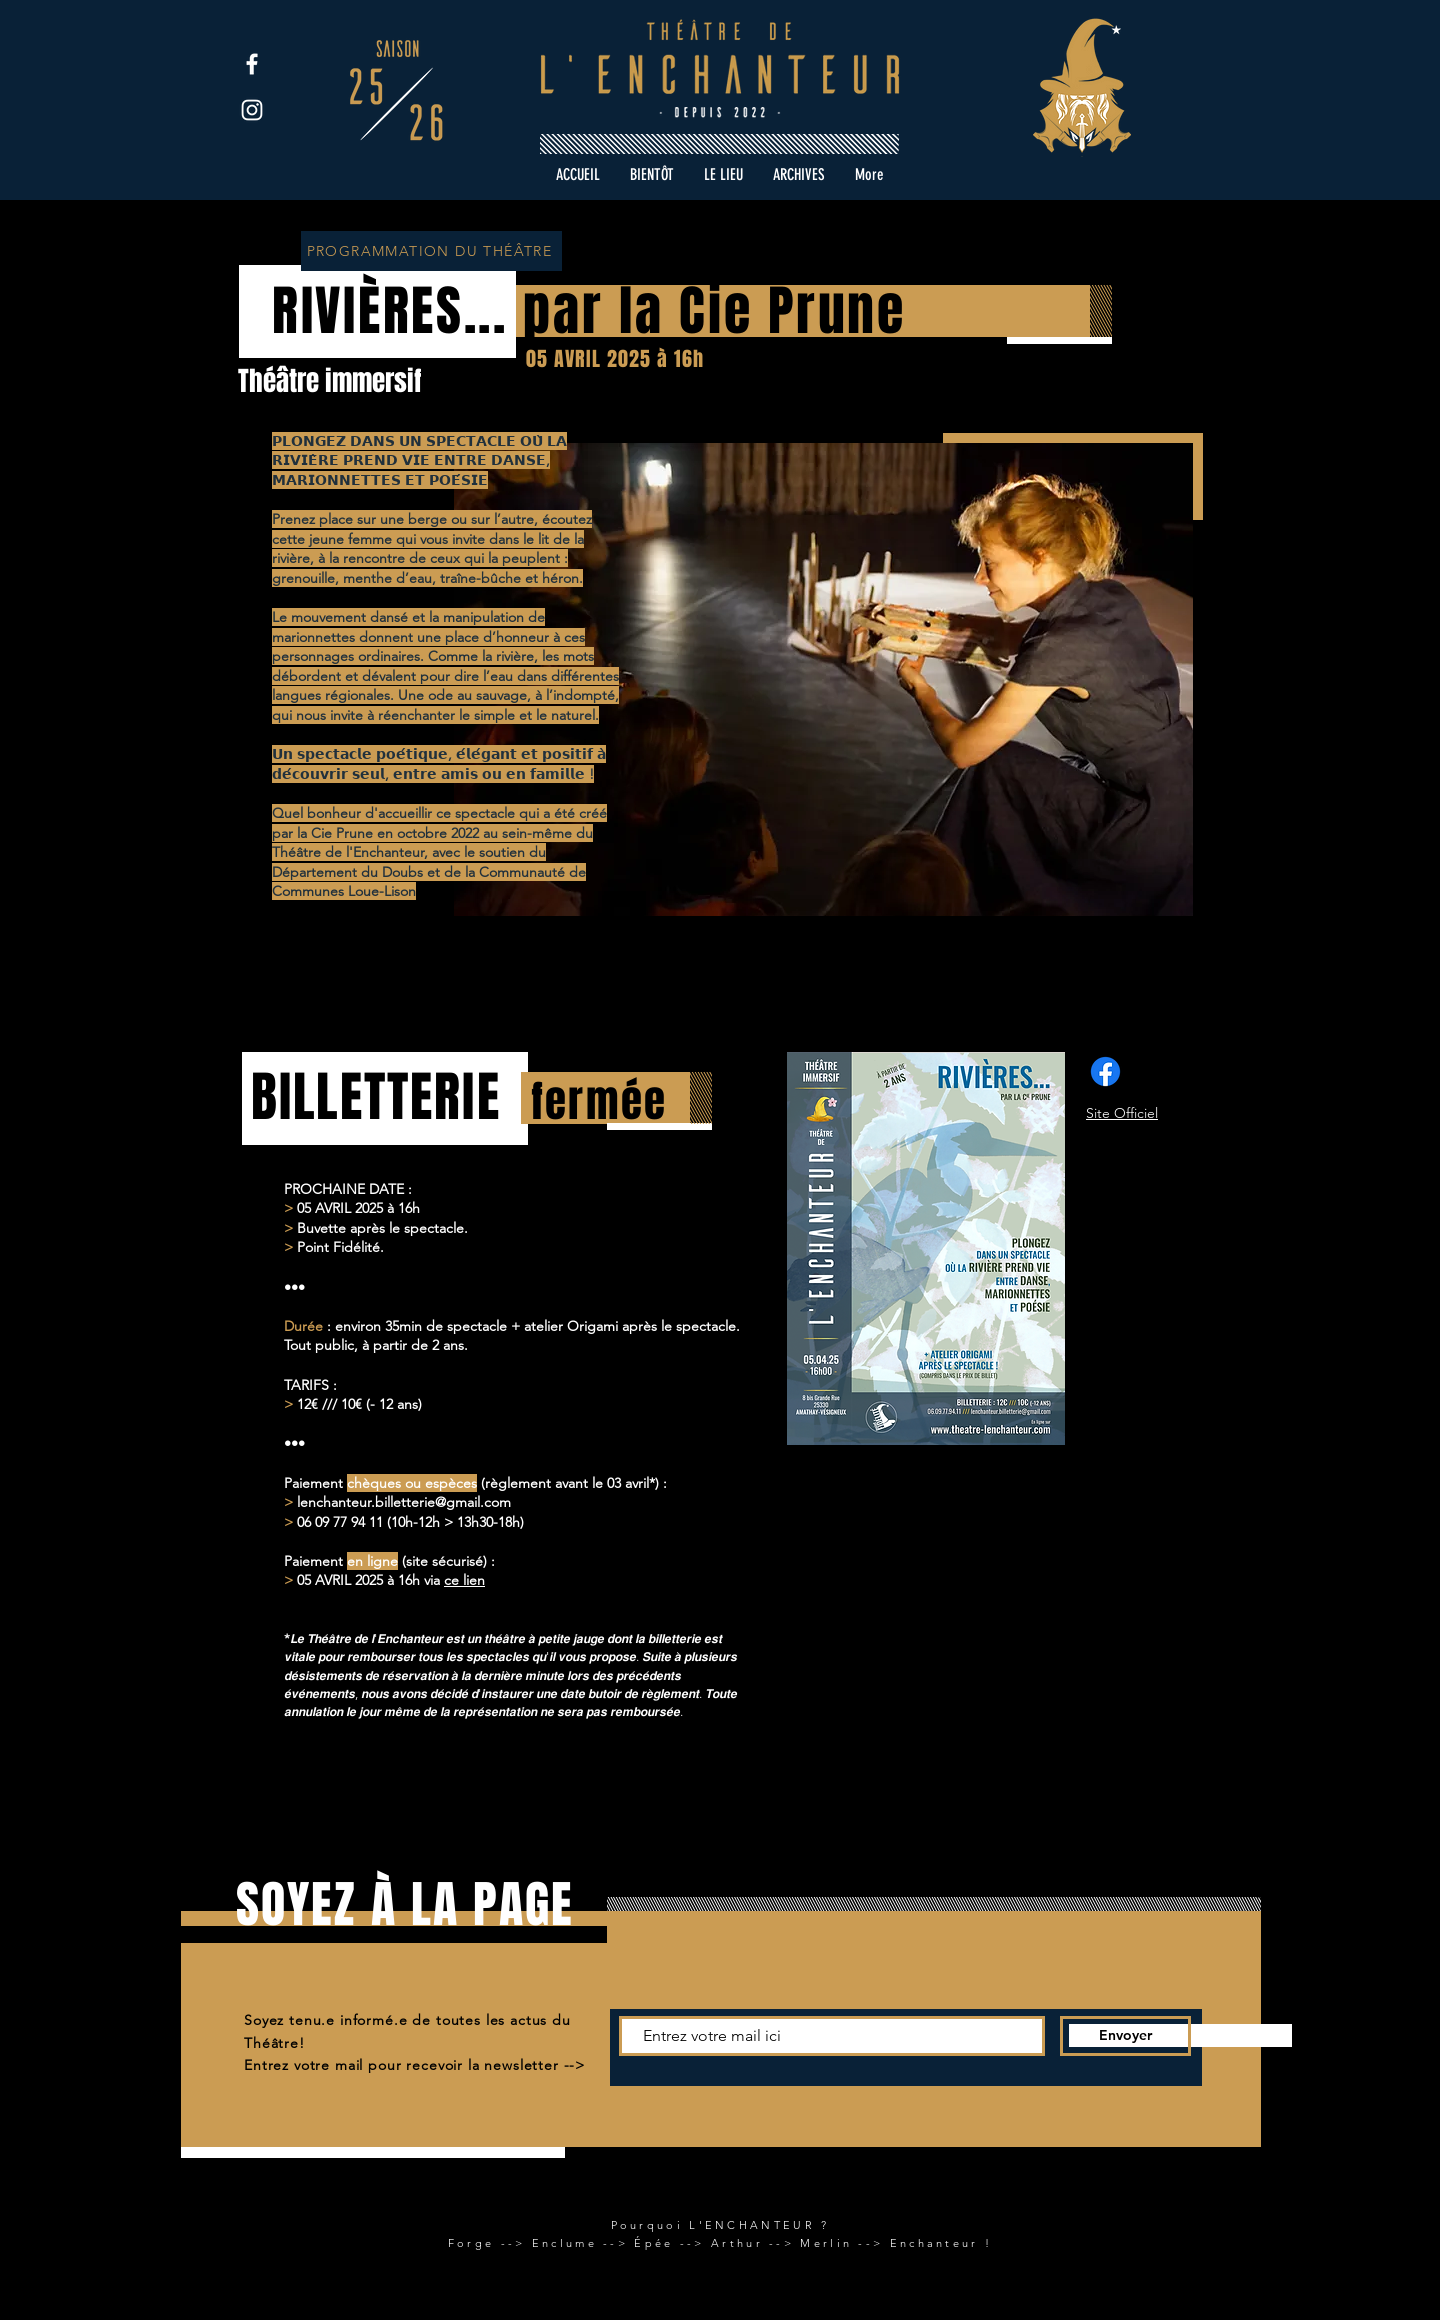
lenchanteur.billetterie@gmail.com (404, 1502)
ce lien (464, 1580)
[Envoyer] (1125, 2036)
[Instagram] (252, 110)
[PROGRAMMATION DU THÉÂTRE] (431, 251)
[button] (799, 175)
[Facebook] (252, 64)
